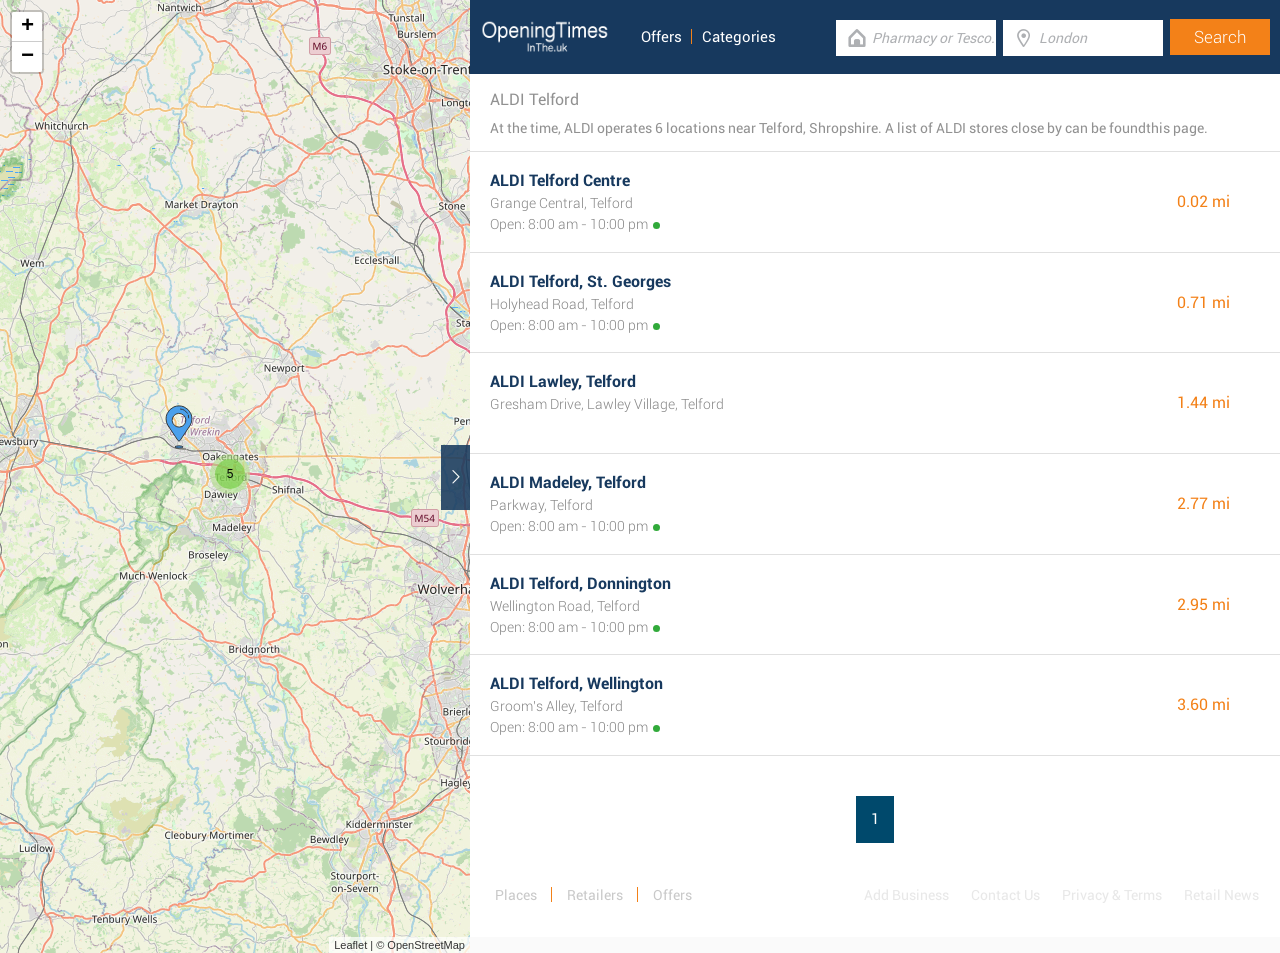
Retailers (595, 895)
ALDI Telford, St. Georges (580, 281)
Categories (739, 37)
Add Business (906, 895)
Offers (661, 37)
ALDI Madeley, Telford (568, 482)
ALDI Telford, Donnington (580, 583)
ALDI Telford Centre (560, 180)
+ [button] (27, 27)
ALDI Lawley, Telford (563, 381)
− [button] (27, 57)
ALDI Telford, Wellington (576, 683)
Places (516, 895)
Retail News (1221, 895)
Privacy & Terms (1112, 895)
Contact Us (1005, 895)
